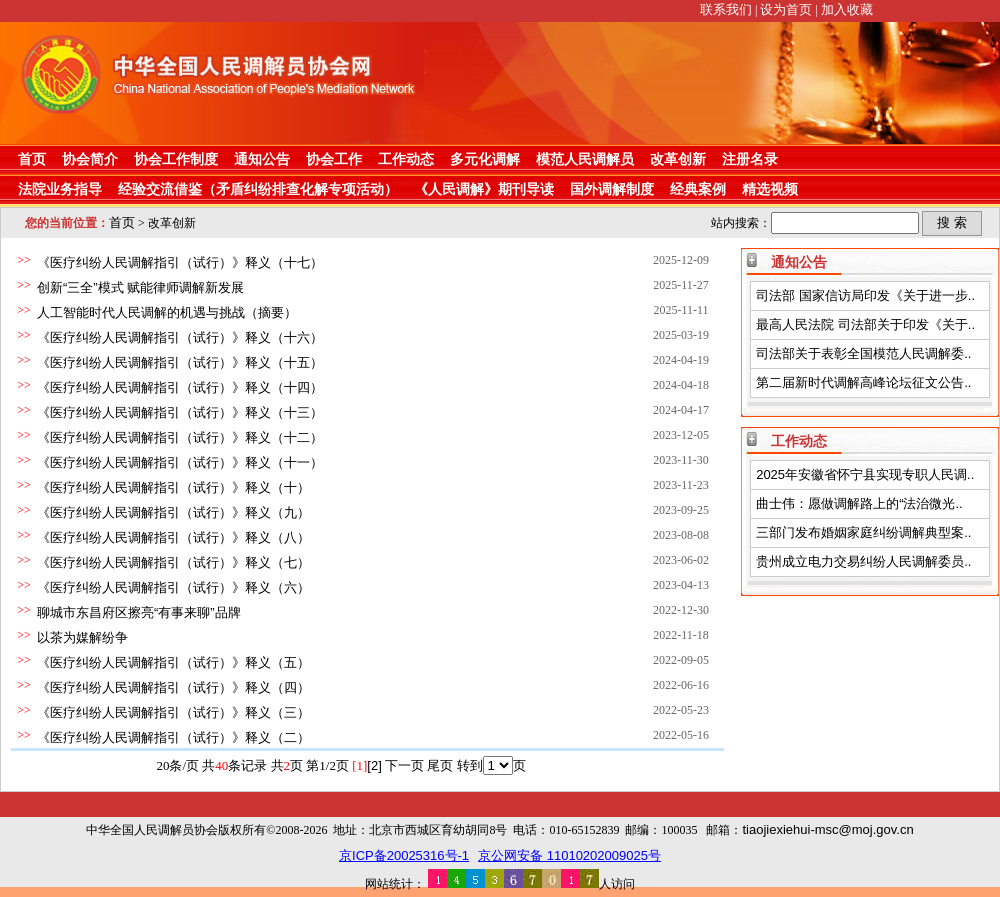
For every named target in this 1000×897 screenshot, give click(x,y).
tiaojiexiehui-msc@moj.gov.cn (827, 829)
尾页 (440, 765)
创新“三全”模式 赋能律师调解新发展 (140, 287)
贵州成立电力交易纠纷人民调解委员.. (863, 561)
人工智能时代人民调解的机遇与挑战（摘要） (167, 312)
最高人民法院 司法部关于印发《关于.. (865, 324)
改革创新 (678, 159)
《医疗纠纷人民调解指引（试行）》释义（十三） (180, 412)
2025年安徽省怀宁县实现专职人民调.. (865, 474)
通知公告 (262, 159)
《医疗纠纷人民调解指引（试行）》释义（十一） (180, 462)
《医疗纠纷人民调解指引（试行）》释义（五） (173, 662)
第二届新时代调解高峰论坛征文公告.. (863, 382)
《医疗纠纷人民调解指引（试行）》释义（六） (173, 587)
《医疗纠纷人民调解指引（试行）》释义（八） (173, 537)
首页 (32, 159)
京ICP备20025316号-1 (404, 855)
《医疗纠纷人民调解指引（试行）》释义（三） (173, 712)
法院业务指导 (60, 189)
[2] (374, 765)
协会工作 (334, 159)
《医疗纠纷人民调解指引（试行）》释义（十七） (180, 262)
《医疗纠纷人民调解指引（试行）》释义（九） (173, 512)
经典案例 (698, 189)
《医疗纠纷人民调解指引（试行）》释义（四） (173, 687)
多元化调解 (485, 159)
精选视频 (770, 189)
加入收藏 (847, 9)
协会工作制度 (176, 159)
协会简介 (90, 159)
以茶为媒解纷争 (82, 637)
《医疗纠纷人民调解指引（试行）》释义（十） (173, 487)
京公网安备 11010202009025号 (569, 855)
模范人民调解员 (585, 159)
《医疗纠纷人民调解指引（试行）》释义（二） (173, 737)
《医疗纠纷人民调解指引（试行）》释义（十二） (180, 437)
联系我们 (726, 9)
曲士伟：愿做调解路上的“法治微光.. (859, 503)
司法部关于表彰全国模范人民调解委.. (863, 353)
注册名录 (750, 159)
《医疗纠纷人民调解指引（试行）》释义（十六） (180, 337)
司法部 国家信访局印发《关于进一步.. (865, 295)
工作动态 (406, 159)
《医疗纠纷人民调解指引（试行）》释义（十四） (180, 387)
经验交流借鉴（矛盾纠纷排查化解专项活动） (258, 189)
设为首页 (786, 9)
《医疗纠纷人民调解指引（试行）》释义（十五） (180, 362)
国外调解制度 (612, 189)
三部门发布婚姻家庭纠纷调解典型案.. (863, 532)
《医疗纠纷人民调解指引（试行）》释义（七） (173, 562)
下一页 (404, 765)
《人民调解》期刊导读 (484, 189)
